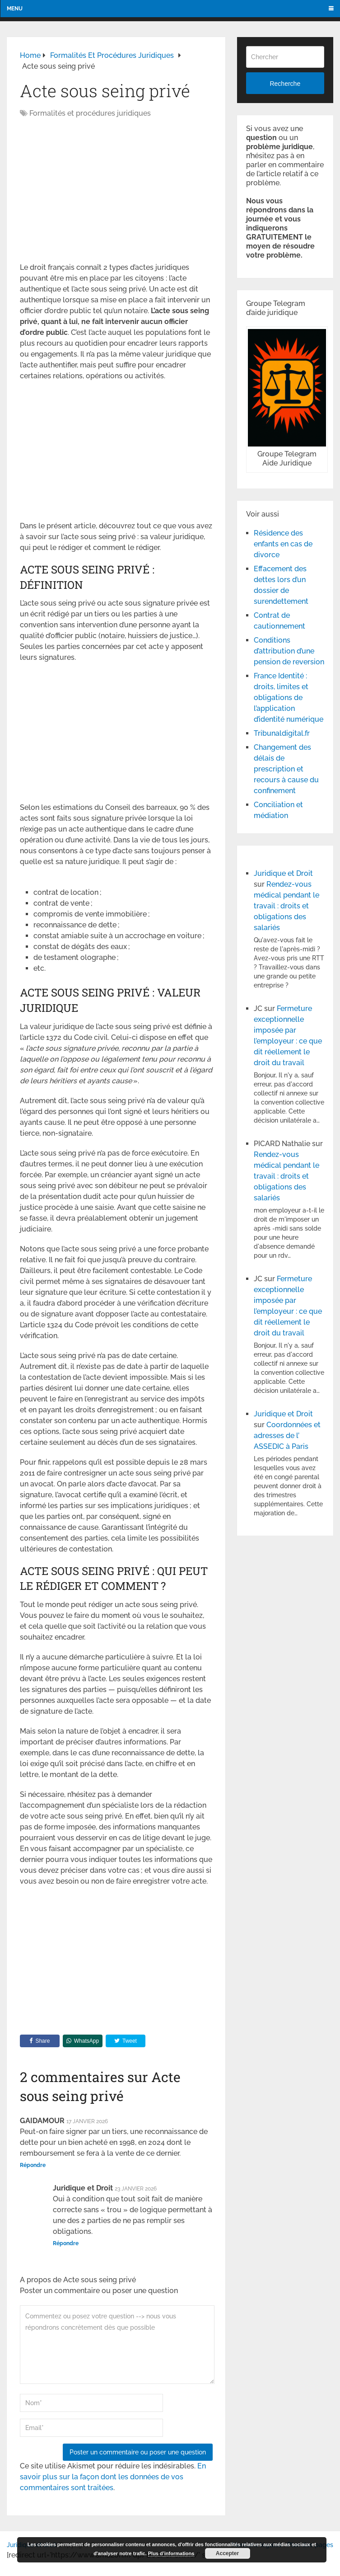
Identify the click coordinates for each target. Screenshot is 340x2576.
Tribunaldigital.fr (282, 733)
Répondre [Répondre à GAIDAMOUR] (33, 2165)
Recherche (285, 83)
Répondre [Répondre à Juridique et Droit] (66, 2243)
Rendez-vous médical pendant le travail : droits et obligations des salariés (286, 906)
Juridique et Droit (283, 873)
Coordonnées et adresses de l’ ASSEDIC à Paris (287, 1435)
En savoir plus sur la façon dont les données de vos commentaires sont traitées (113, 2477)
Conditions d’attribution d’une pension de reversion (289, 651)
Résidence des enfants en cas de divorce (283, 544)
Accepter (227, 2553)
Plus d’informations (171, 2553)
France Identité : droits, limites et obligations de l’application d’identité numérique (288, 698)
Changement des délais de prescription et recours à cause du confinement (286, 769)
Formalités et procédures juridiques (90, 113)
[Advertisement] (96, 191)
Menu (15, 8)
